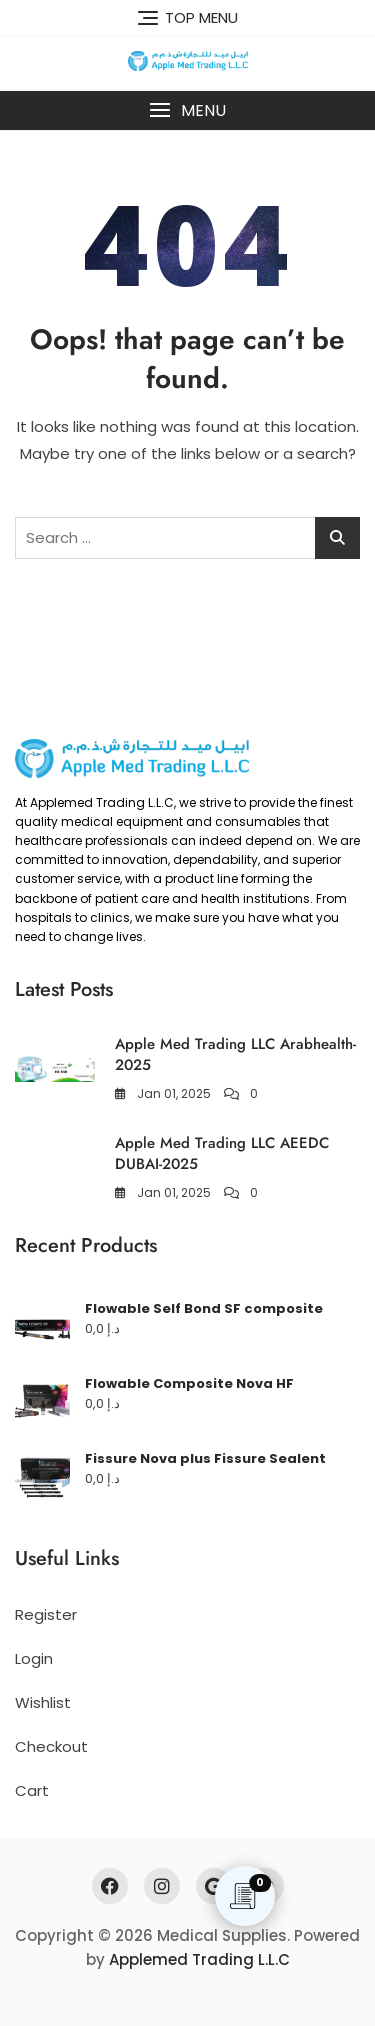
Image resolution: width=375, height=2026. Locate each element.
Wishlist (43, 1702)
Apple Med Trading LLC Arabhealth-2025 (235, 1054)
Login (34, 1658)
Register (46, 1614)
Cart (32, 1790)
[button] (187, 110)
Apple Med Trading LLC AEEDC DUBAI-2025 (222, 1153)
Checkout (51, 1746)
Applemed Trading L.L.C (199, 1959)
